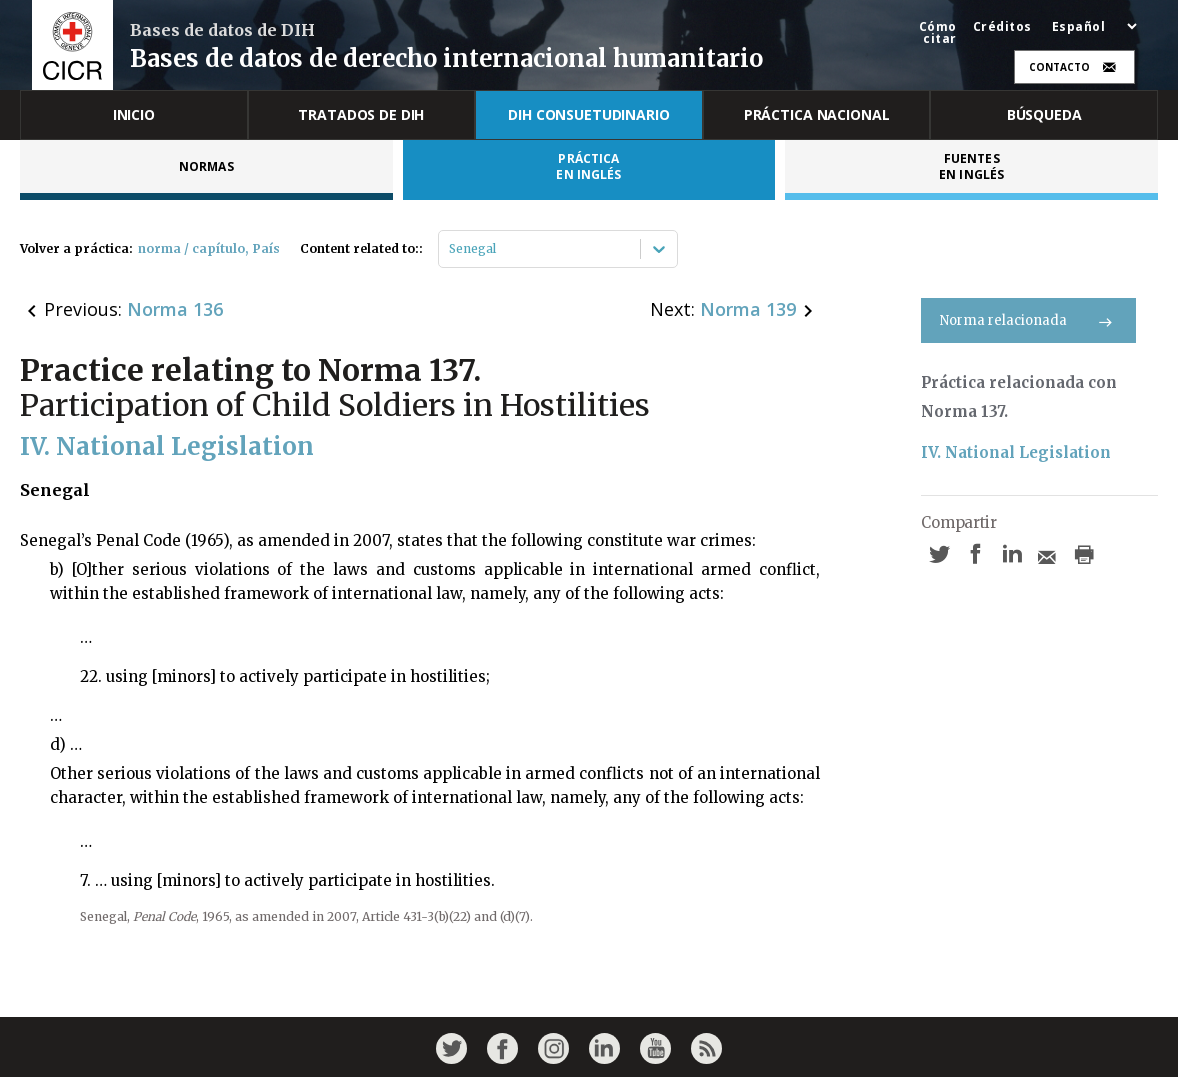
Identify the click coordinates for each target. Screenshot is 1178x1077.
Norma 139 (748, 309)
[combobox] (450, 249)
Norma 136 (175, 309)
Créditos (1002, 27)
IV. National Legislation (1016, 452)
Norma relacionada (1028, 320)
